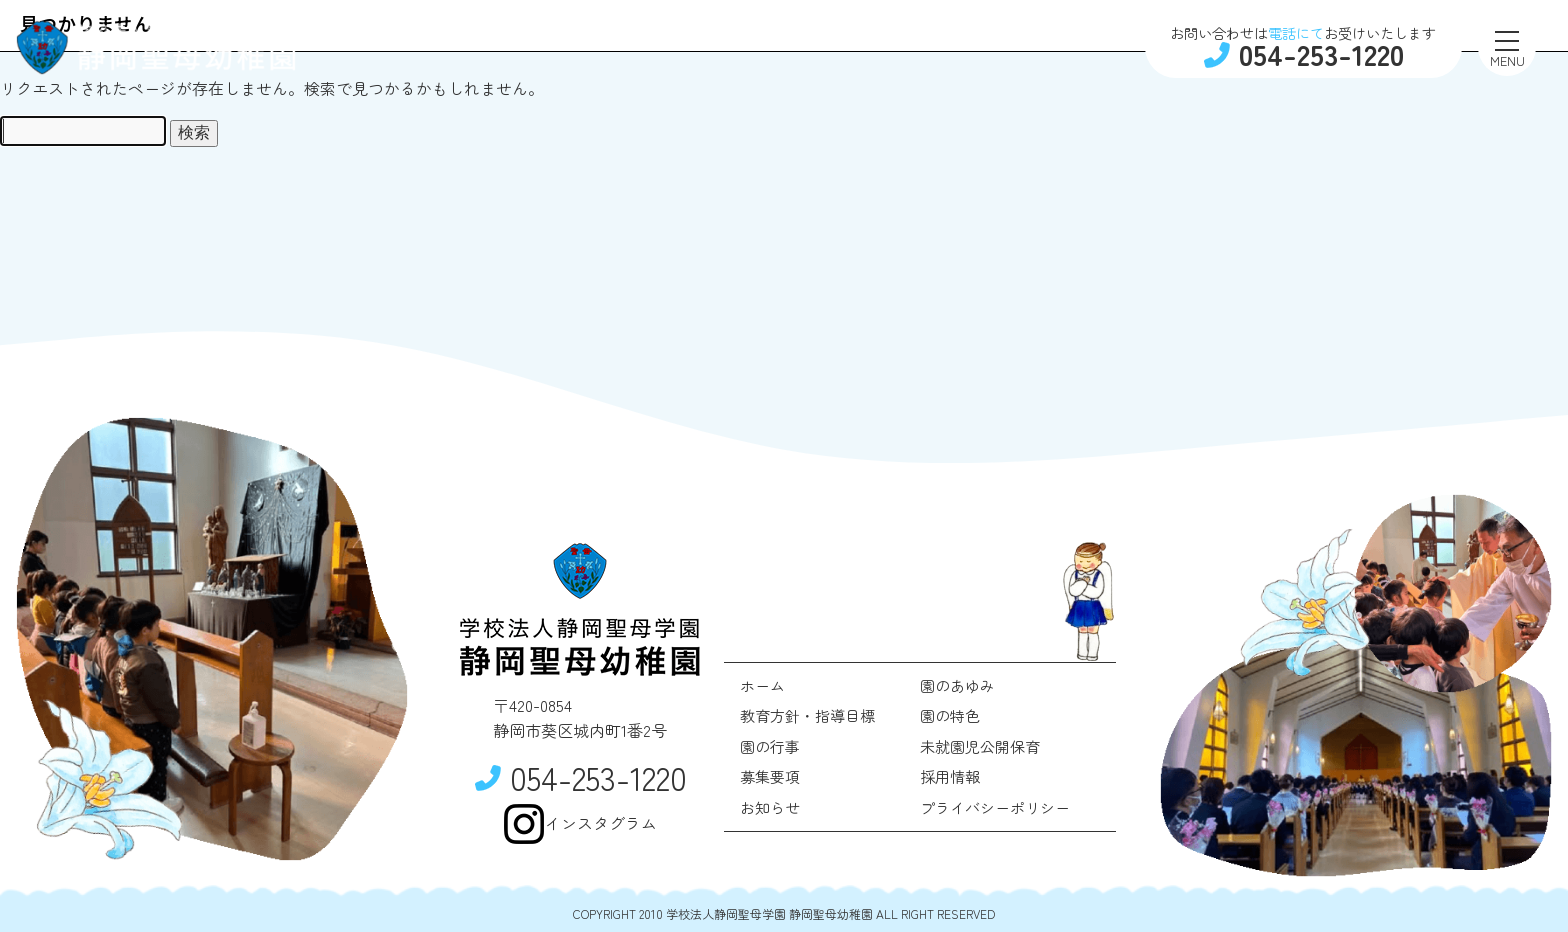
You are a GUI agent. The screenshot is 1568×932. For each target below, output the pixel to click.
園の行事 (770, 746)
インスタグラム (580, 824)
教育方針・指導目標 (807, 715)
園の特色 (950, 715)
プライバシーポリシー (995, 807)
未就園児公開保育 (980, 746)
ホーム (762, 685)
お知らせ (770, 807)
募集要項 (770, 776)
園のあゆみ (957, 685)
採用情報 (950, 776)
